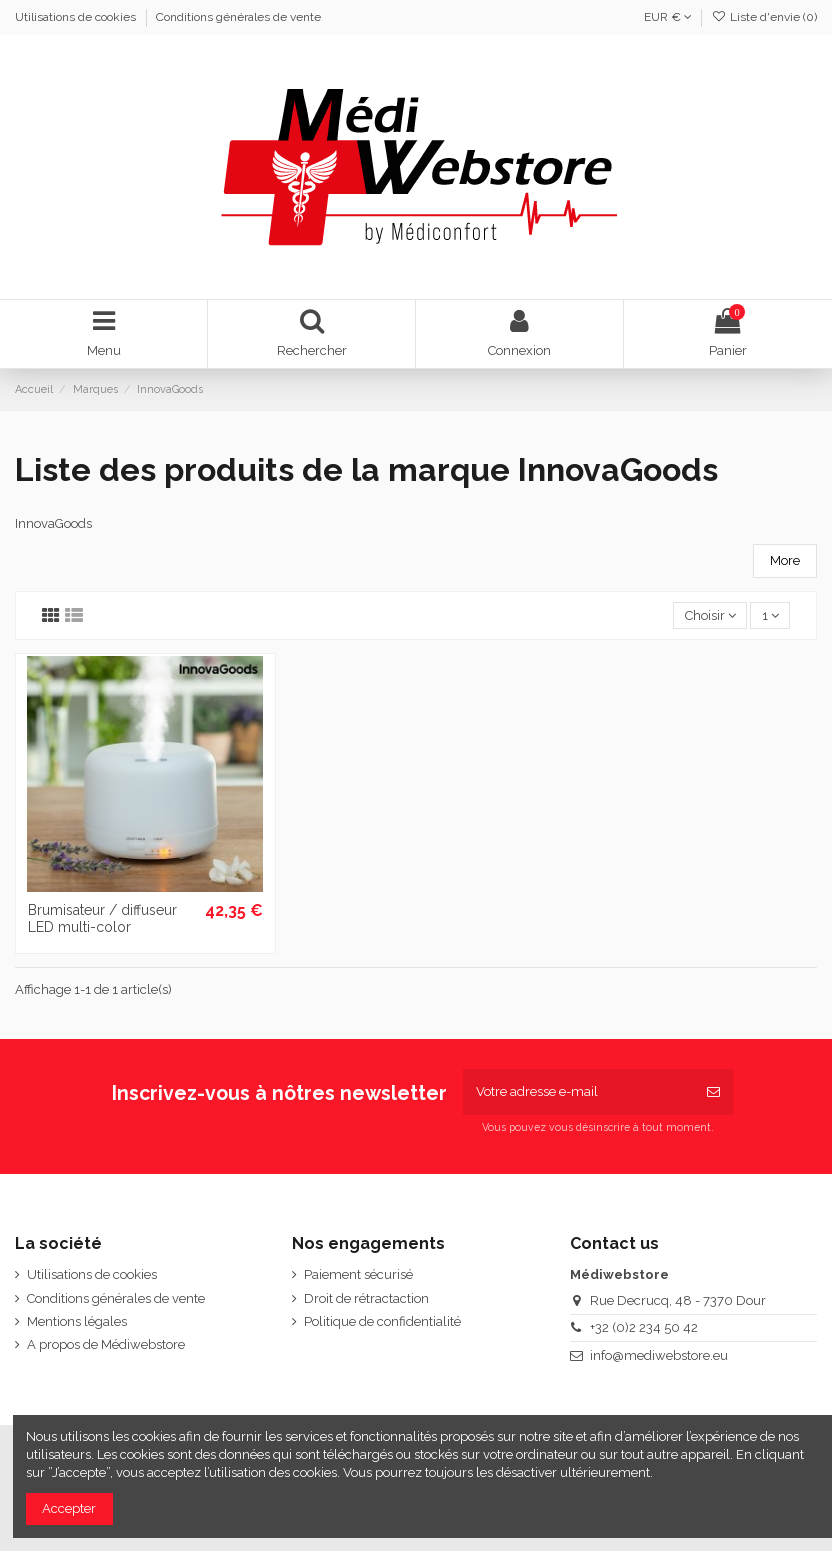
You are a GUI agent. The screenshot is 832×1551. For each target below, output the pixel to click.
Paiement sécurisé (358, 1274)
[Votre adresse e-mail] (578, 1092)
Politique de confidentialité (382, 1321)
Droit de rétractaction (366, 1298)
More (785, 560)
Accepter (69, 1508)
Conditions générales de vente (238, 17)
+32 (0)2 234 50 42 (644, 1327)
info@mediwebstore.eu (659, 1355)
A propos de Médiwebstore (106, 1344)
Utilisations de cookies (77, 17)
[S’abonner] (713, 1092)
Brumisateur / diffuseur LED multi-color (102, 918)
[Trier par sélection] (710, 615)
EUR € (668, 17)
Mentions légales (77, 1321)
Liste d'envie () (764, 17)
